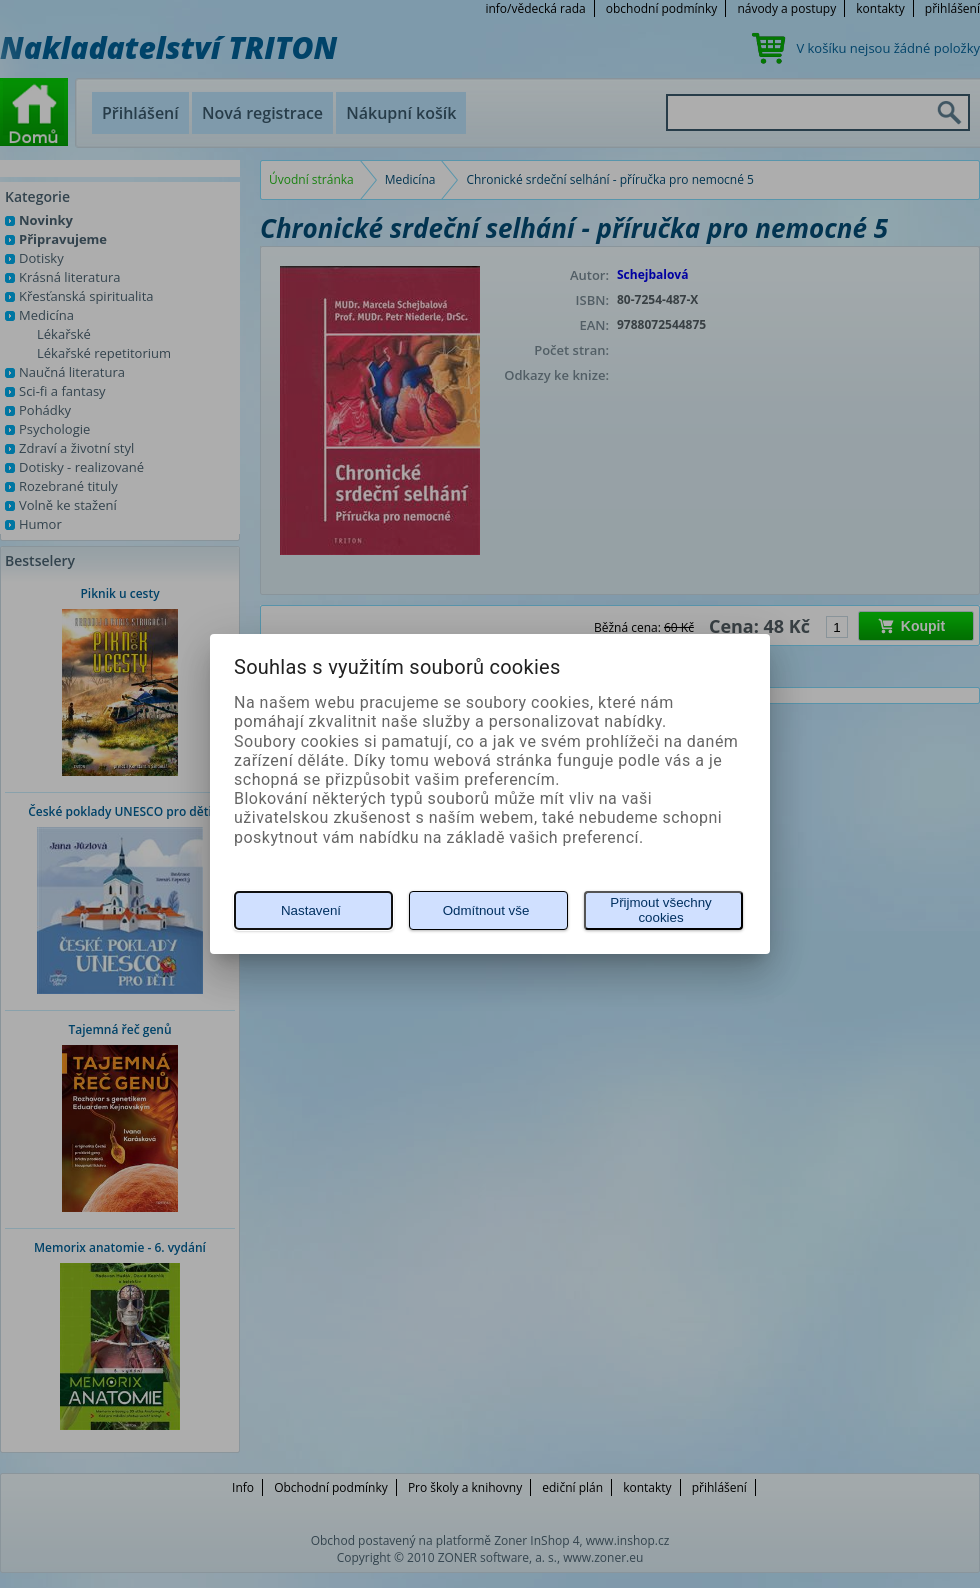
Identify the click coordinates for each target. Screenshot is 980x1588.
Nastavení (311, 910)
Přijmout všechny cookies (660, 910)
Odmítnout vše (486, 910)
